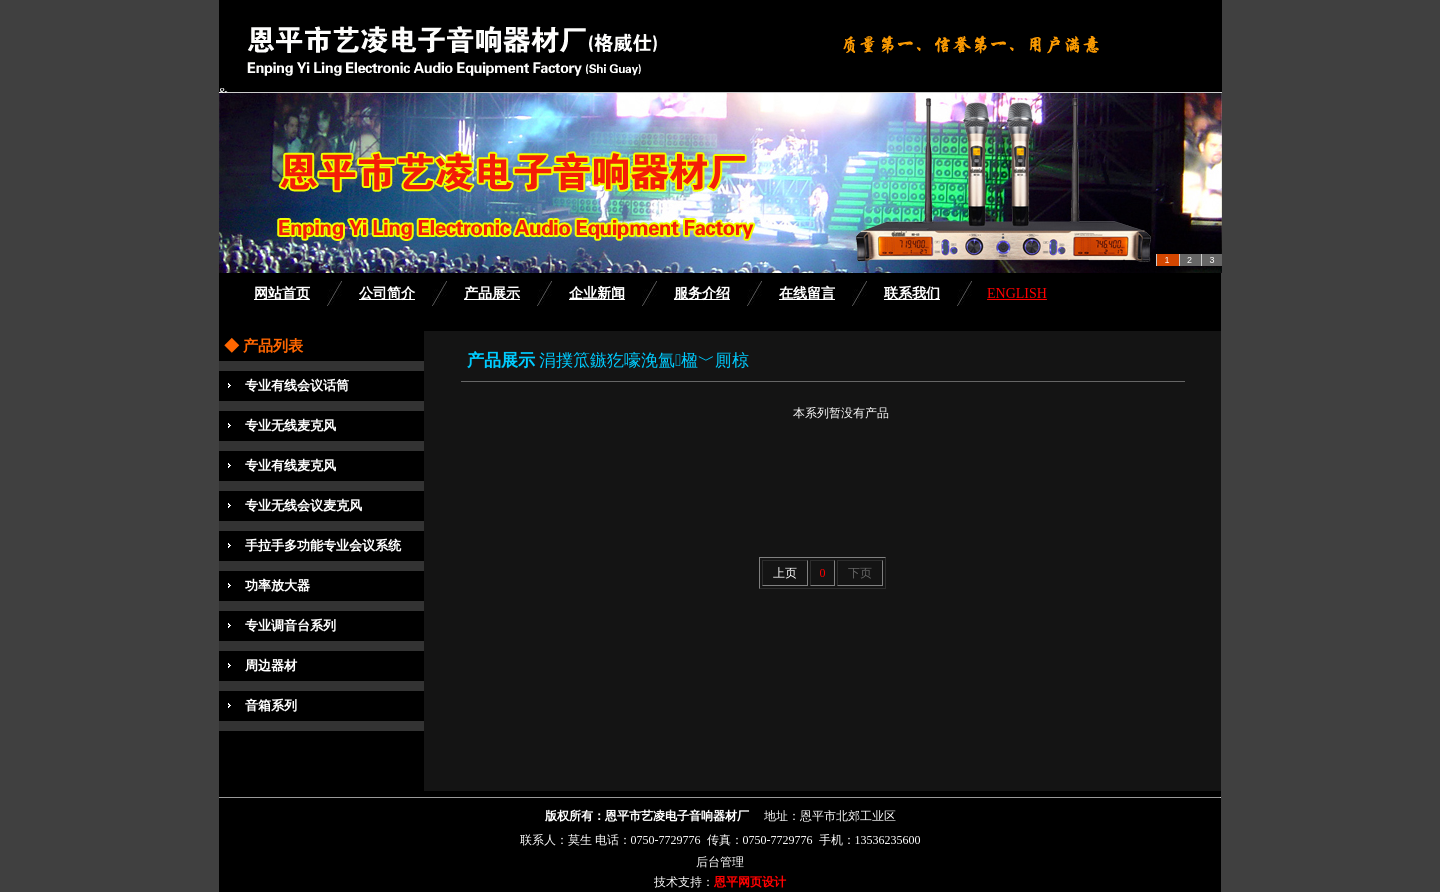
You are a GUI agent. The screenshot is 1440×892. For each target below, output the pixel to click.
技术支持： (684, 882)
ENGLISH (1017, 293)
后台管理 (720, 862)
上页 (785, 573)
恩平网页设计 (750, 882)
